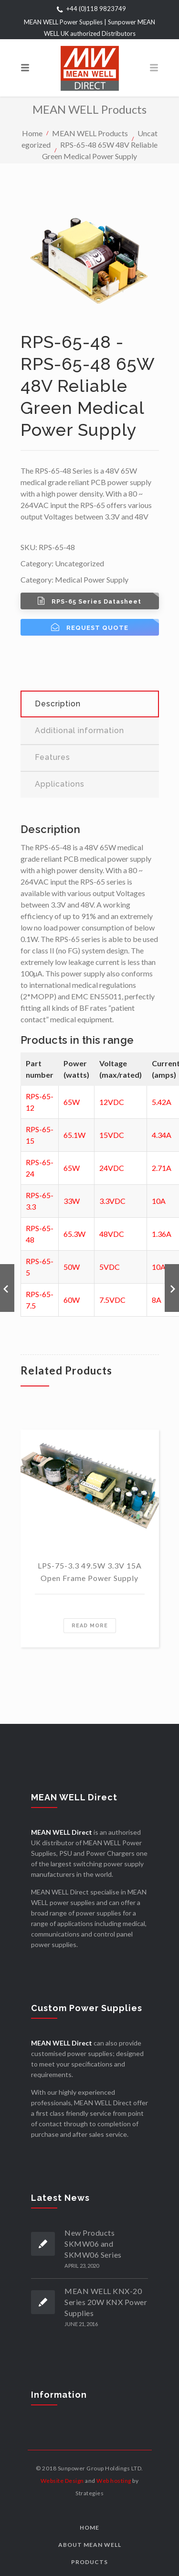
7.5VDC (112, 1299)
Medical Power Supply (91, 579)
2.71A (161, 1167)
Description (58, 703)
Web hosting (113, 2480)
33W (71, 1200)
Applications (59, 784)
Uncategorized (79, 563)
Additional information (79, 730)
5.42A (161, 1101)
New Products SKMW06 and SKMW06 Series (93, 2243)
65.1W (74, 1134)
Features (52, 757)
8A (156, 1299)
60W (71, 1299)
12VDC (111, 1101)
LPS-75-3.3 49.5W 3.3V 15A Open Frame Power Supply (90, 1571)
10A (159, 1200)
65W (71, 1101)
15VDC (111, 1134)
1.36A (161, 1233)
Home (32, 132)
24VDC (111, 1167)
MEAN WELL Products (90, 132)
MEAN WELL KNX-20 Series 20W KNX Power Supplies (105, 2301)
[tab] (90, 704)
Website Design (62, 2480)
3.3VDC (112, 1200)
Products (89, 2561)
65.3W (74, 1233)
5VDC (109, 1266)
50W (71, 1266)
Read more (90, 1626)
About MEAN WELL (89, 2544)
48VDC (111, 1233)
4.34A (161, 1134)
